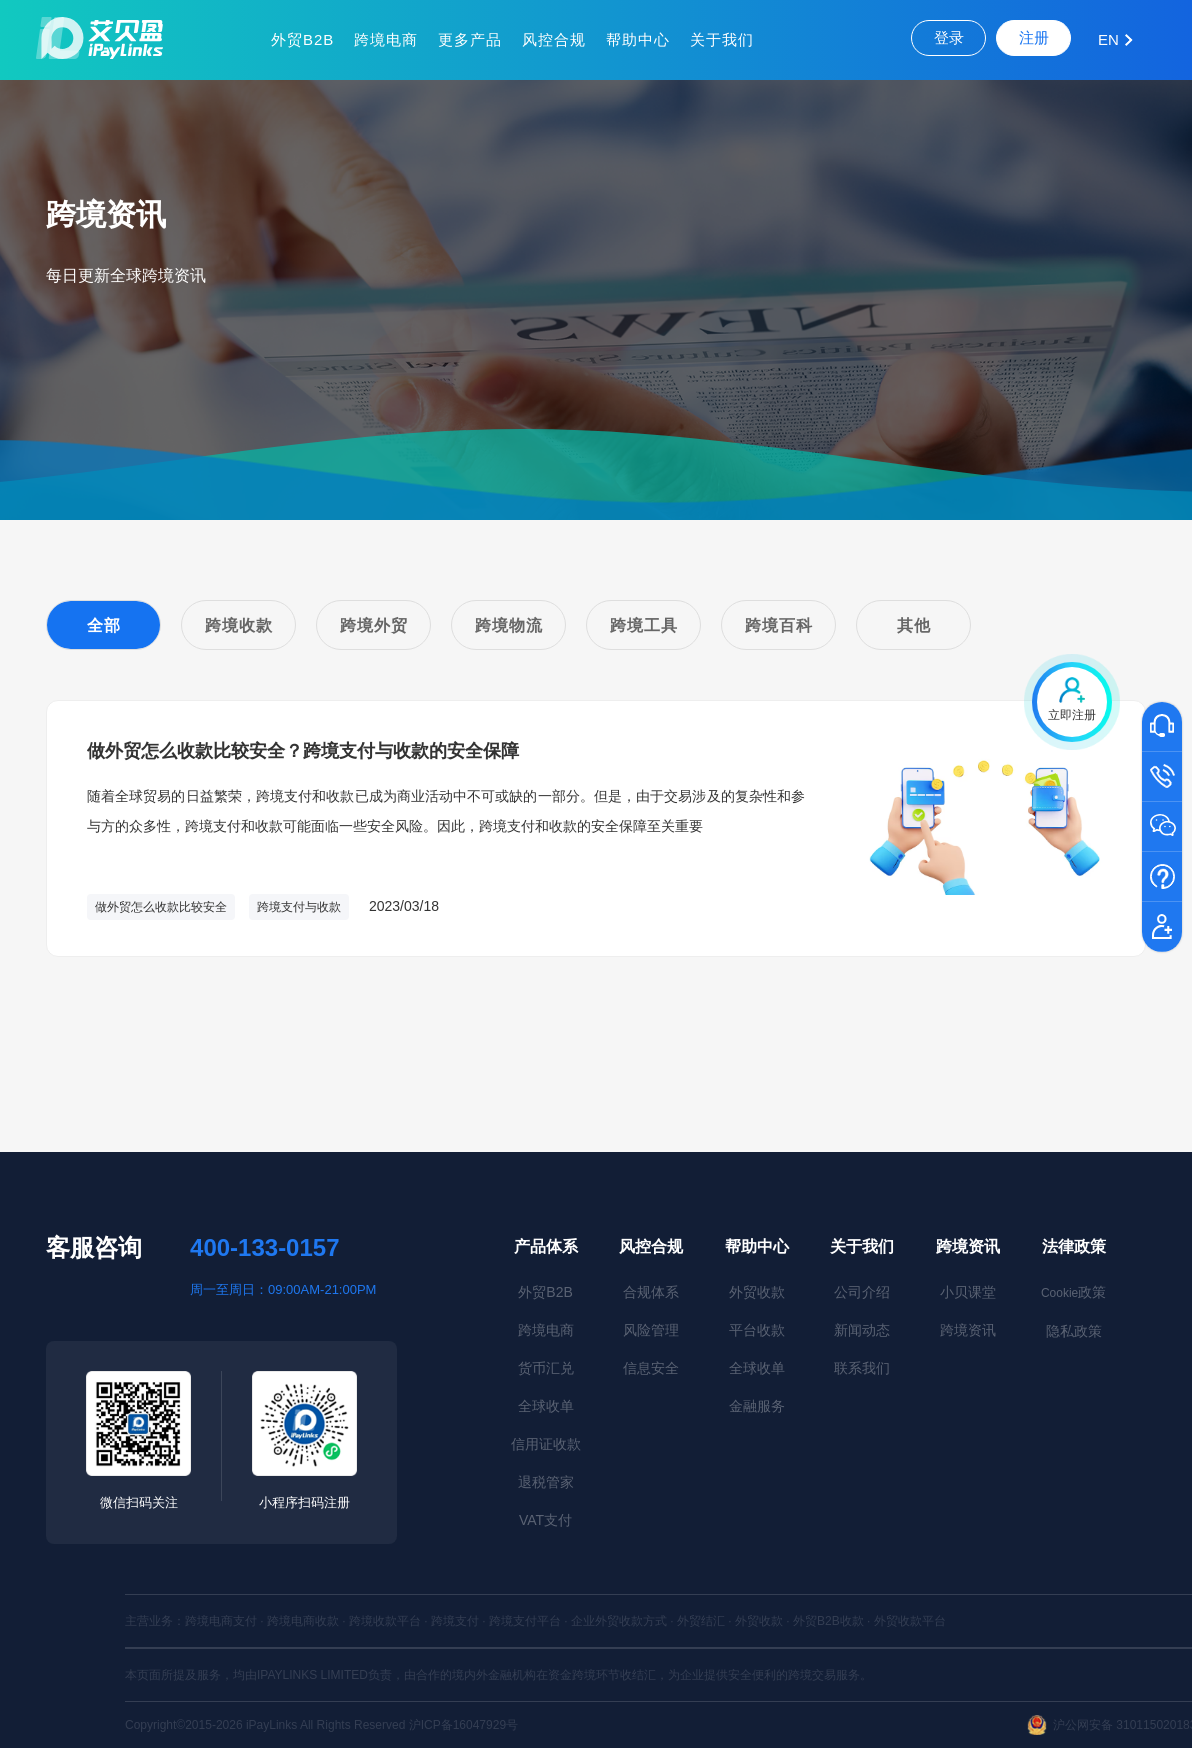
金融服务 (757, 1406)
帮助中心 (638, 39)
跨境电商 (386, 39)
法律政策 (1074, 1246)
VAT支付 (545, 1520)
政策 (1073, 1292)
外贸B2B (302, 39)
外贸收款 (757, 1292)
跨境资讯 (968, 1246)
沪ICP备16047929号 (463, 1725)
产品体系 (546, 1246)
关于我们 (722, 39)
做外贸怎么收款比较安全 (161, 907)
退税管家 (546, 1482)
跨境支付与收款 (299, 907)
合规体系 (651, 1292)
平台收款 (757, 1330)
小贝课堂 (968, 1292)
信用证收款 (546, 1444)
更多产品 (470, 39)
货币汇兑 (546, 1368)
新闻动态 (862, 1330)
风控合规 (554, 39)
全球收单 (546, 1406)
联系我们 (862, 1368)
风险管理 (651, 1330)
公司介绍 (862, 1292)
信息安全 (651, 1368)
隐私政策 (1074, 1331)
